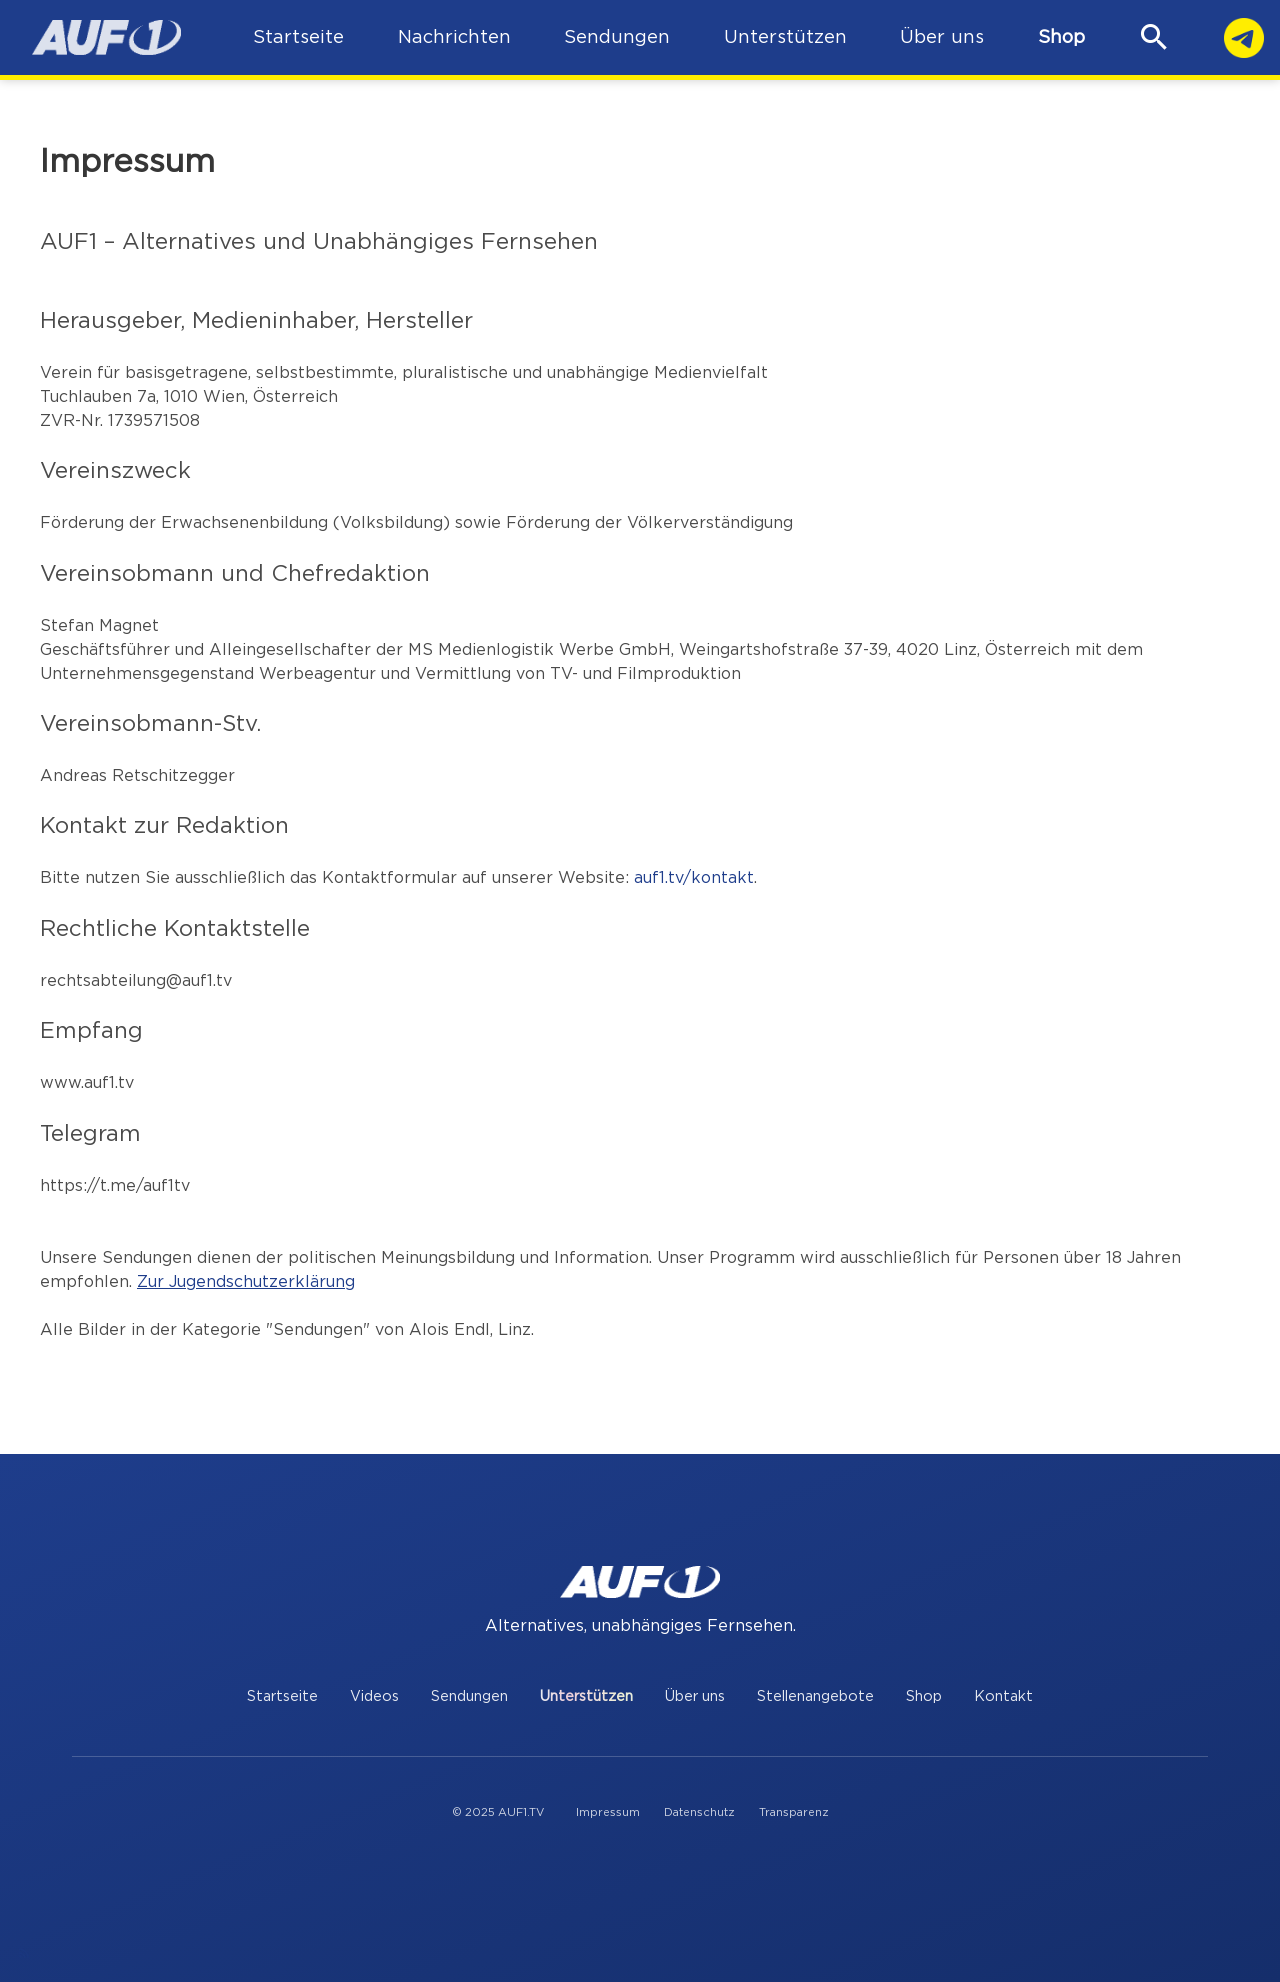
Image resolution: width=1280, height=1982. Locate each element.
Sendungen (469, 1696)
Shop (1061, 37)
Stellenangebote (815, 1696)
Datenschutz (699, 1812)
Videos (374, 1696)
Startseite (282, 1696)
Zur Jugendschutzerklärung (246, 1282)
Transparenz (794, 1812)
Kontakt (1003, 1696)
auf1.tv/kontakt (694, 878)
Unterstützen (586, 1696)
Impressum (608, 1812)
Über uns (695, 1696)
